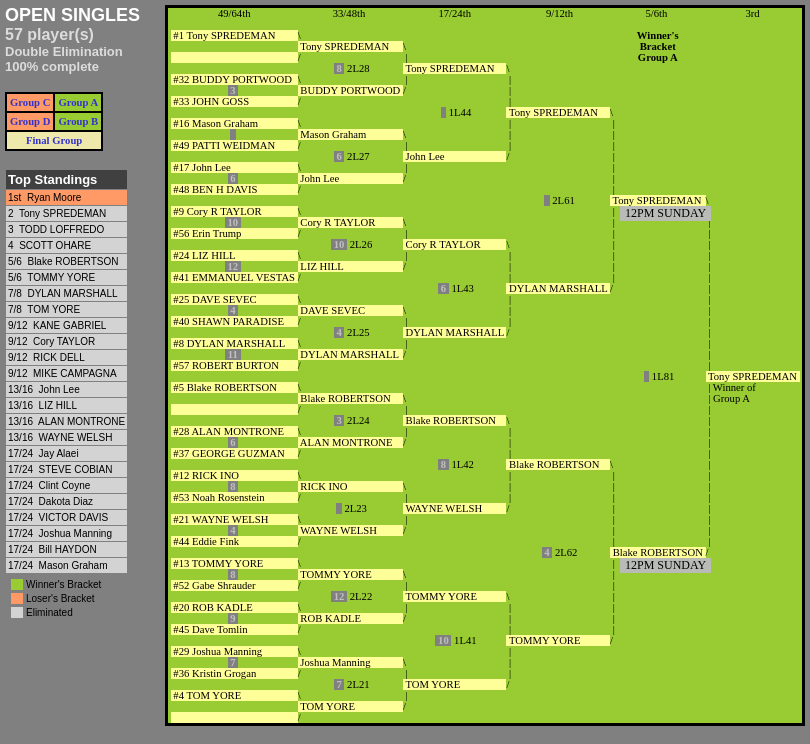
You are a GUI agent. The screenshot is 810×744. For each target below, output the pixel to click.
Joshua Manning (75, 533)
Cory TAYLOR (64, 341)
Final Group (54, 140)
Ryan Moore (54, 197)
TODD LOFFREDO (61, 229)
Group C (30, 102)
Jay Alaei (59, 453)
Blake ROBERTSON (72, 261)
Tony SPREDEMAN (62, 213)
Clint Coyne (65, 485)
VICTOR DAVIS (74, 517)
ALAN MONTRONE (81, 421)
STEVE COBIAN (76, 469)
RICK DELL (59, 357)
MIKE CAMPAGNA (75, 373)
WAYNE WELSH (76, 437)
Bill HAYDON (68, 549)
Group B (78, 121)
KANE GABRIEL (69, 325)
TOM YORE (53, 309)
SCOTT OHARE (55, 245)
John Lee (59, 389)
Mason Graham (73, 565)
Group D (30, 121)
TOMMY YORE (61, 277)
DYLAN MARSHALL (72, 293)
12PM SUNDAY (665, 213)
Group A (78, 102)
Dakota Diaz (66, 501)
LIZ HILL (58, 405)
